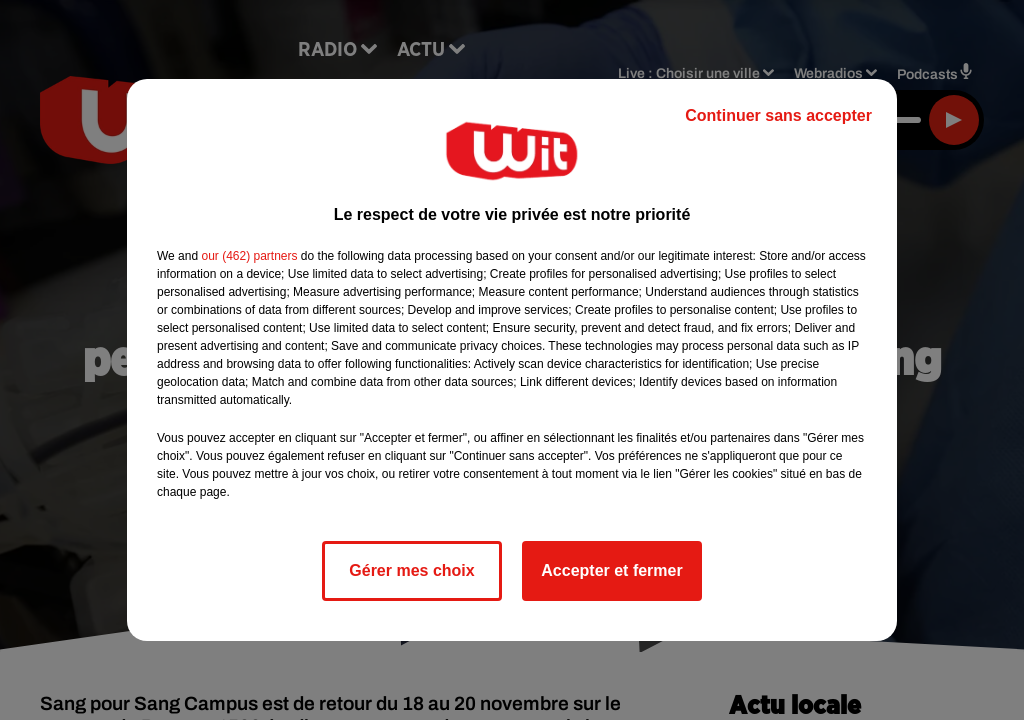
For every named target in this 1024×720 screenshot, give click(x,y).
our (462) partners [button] (249, 256)
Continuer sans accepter (778, 115)
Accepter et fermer (611, 570)
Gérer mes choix (411, 570)
